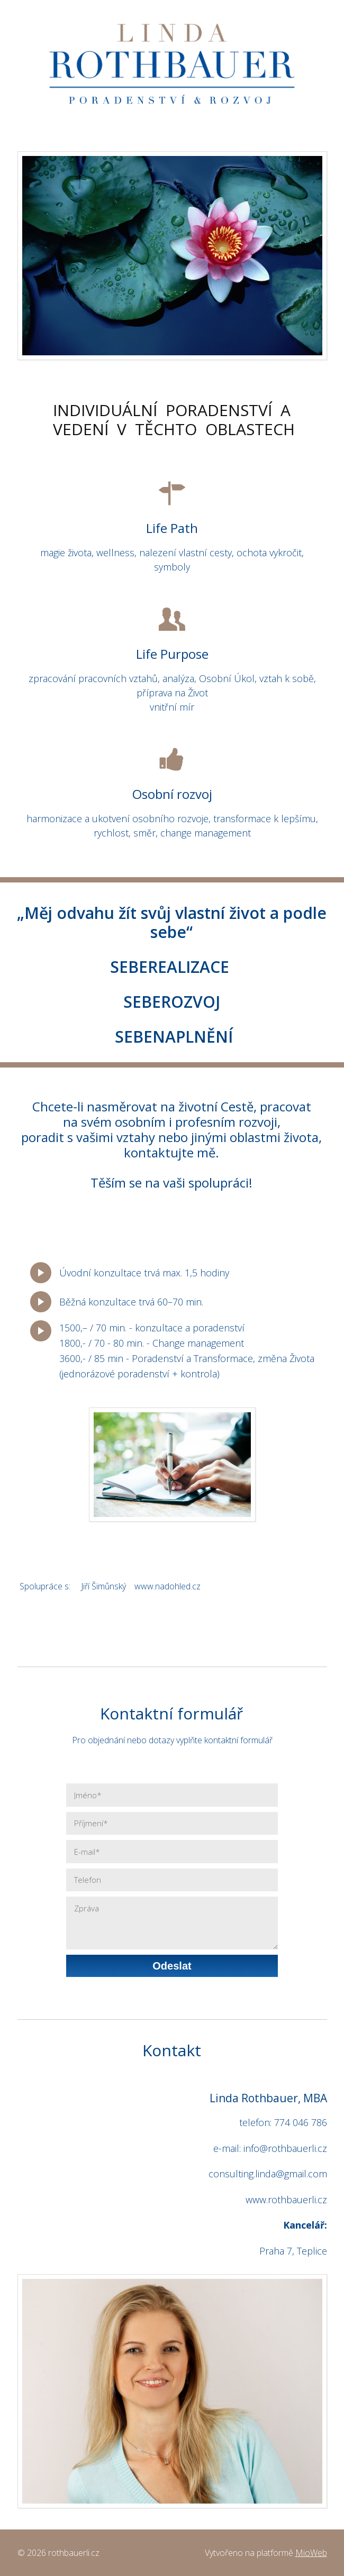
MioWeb (311, 2553)
